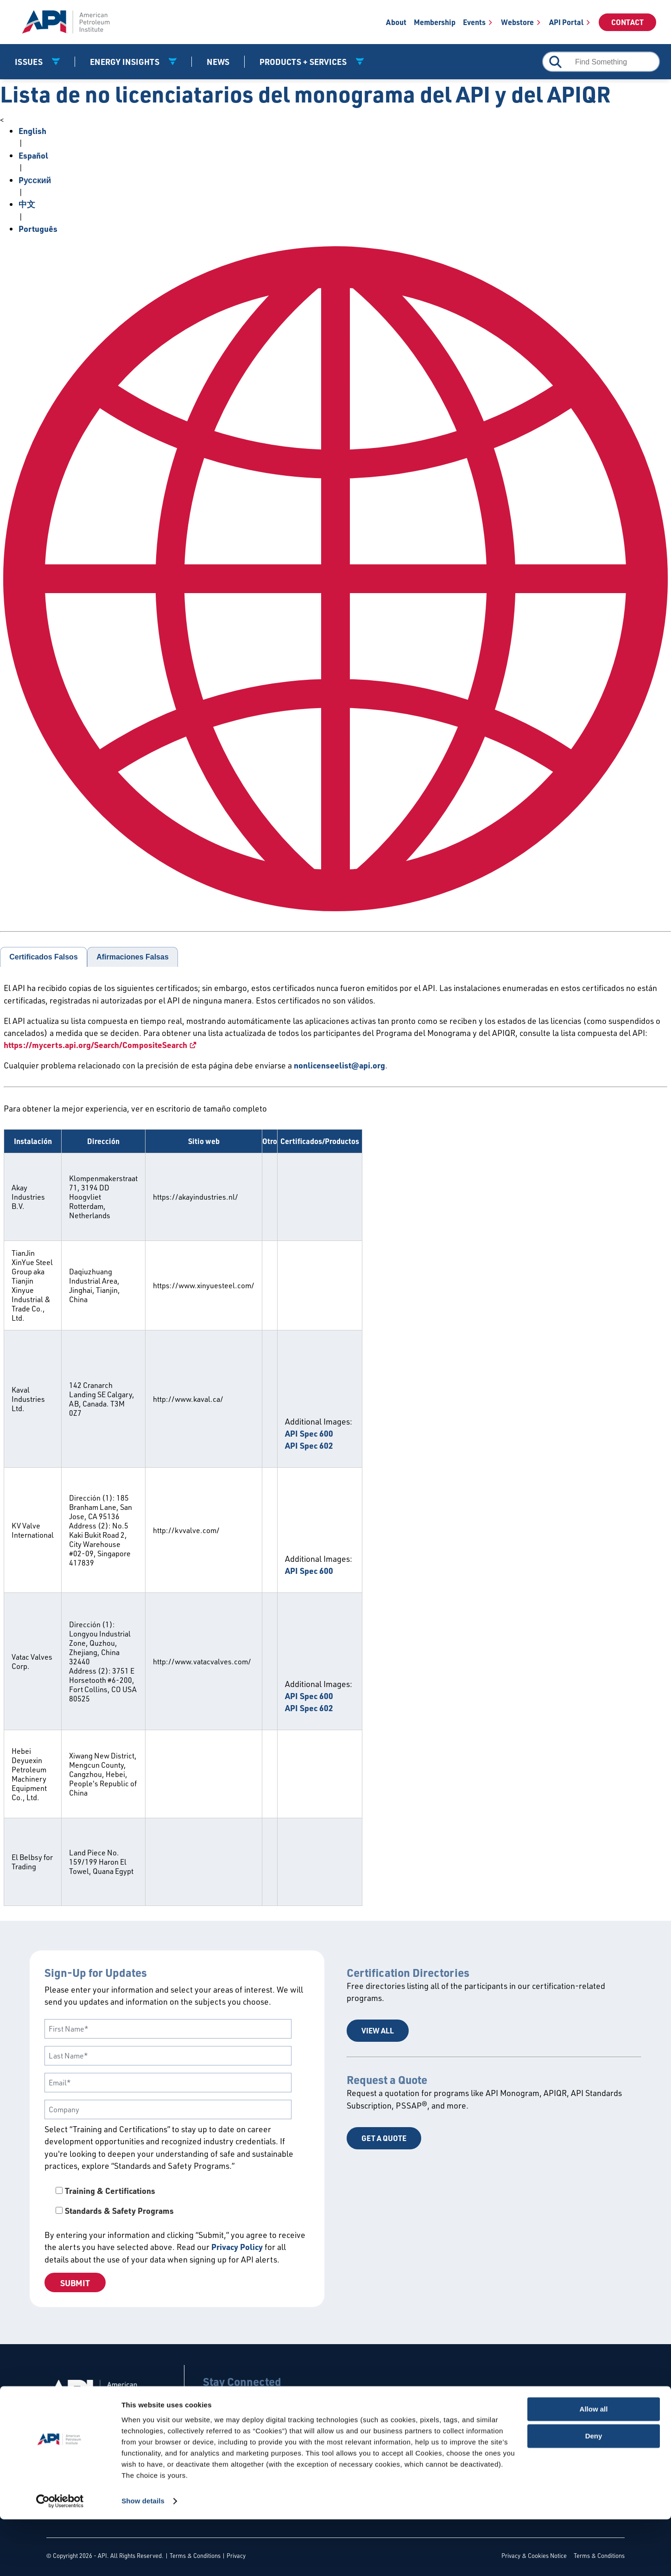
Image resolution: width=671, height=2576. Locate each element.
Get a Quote (383, 2138)
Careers (101, 2425)
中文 (27, 204)
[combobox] (601, 61)
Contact (627, 22)
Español (33, 155)
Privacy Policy (237, 2247)
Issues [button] (29, 62)
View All (377, 2030)
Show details (143, 2558)
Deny (593, 2493)
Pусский (35, 180)
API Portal (566, 22)
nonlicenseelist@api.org (339, 1065)
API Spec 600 (309, 1433)
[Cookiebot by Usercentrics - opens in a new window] (60, 2558)
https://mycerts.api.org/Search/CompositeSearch (95, 1045)
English (32, 131)
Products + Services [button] (304, 62)
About (396, 22)
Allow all (594, 2466)
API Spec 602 (309, 1445)
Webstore (517, 22)
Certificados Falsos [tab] (43, 957)
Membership (435, 22)
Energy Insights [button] (125, 62)
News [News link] (218, 62)
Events (474, 22)
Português (38, 229)
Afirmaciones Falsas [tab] (132, 957)
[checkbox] (177, 2200)
